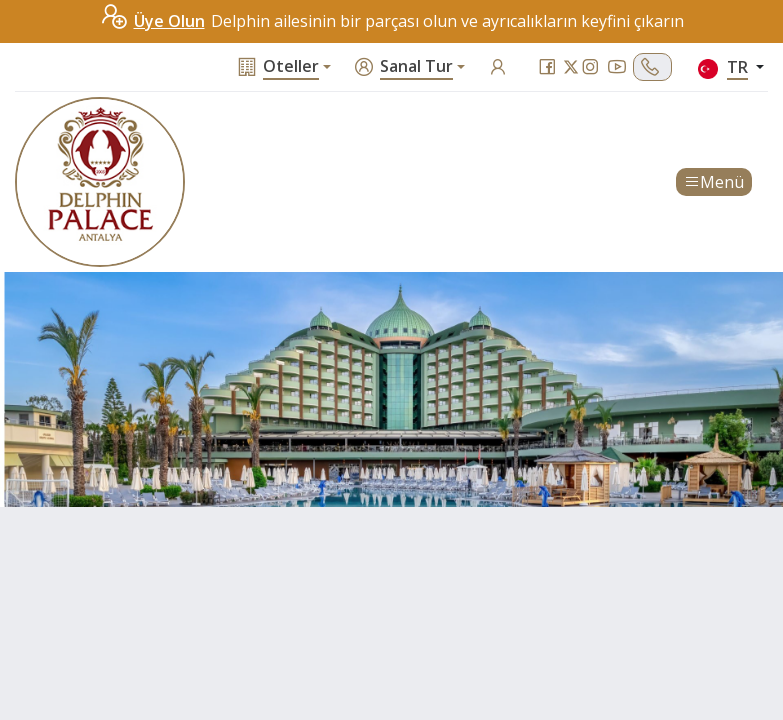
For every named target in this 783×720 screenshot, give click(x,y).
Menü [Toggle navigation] (714, 182)
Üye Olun (152, 21)
